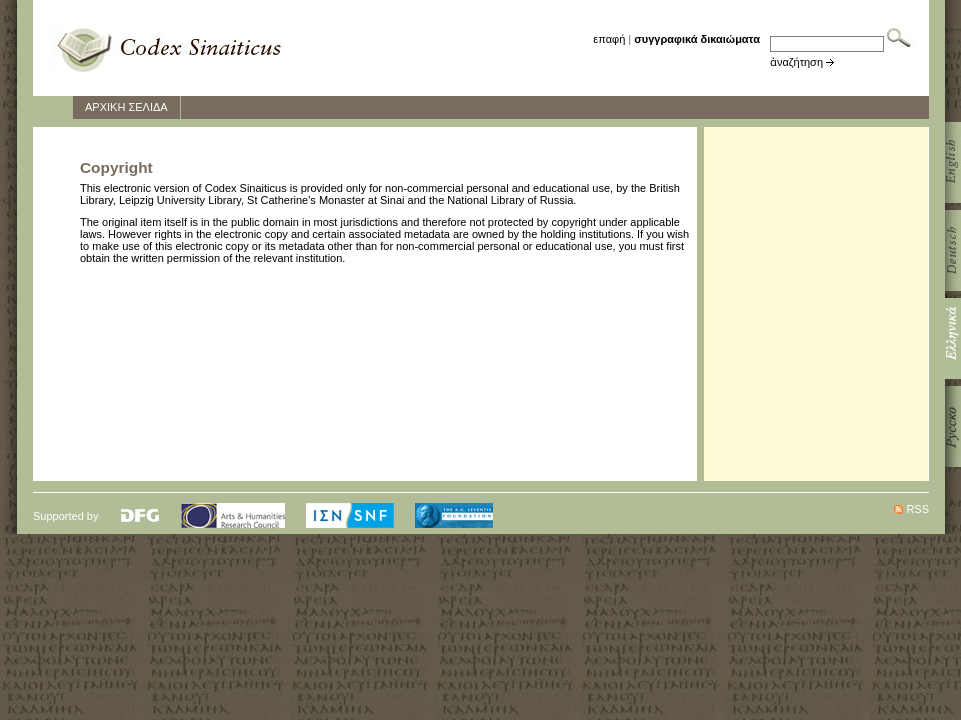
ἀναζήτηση (796, 62)
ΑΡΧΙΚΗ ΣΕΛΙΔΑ (126, 107)
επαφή (609, 39)
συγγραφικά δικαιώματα (697, 39)
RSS (917, 509)
